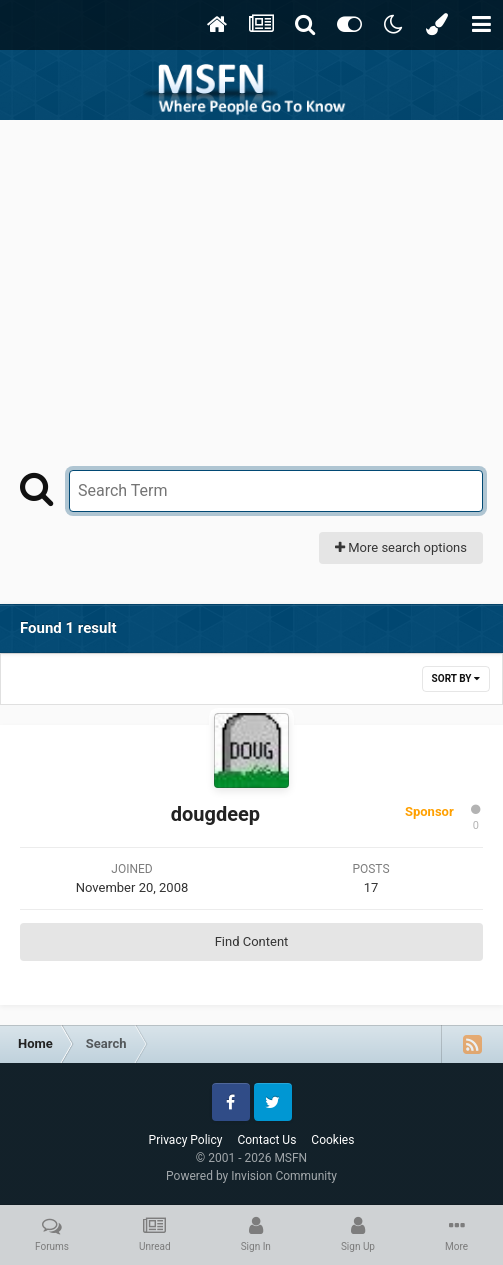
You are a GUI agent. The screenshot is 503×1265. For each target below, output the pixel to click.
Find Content (252, 941)
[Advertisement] (252, 270)
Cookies (332, 1140)
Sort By (456, 678)
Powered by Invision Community (251, 1176)
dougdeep (215, 814)
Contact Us (266, 1140)
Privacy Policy (186, 1140)
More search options (401, 547)
